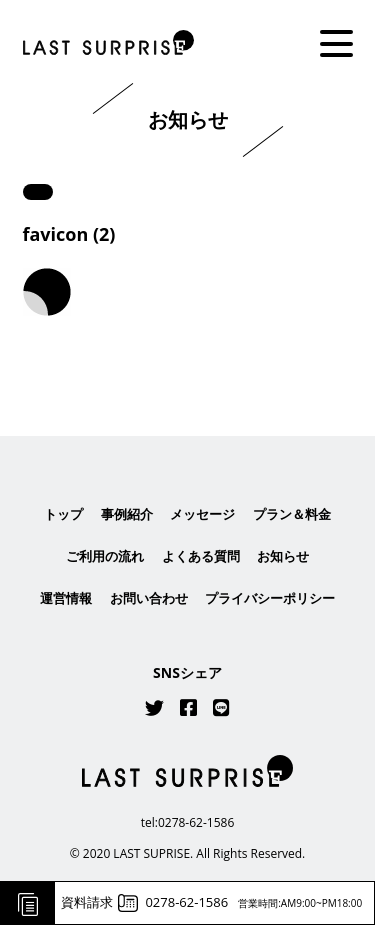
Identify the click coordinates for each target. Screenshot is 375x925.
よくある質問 (201, 556)
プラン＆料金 (292, 514)
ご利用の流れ (105, 556)
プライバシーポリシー (270, 599)
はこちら (188, 379)
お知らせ (283, 556)
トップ (63, 514)
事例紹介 (127, 514)
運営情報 (66, 599)
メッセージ (202, 514)
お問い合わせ (149, 599)
